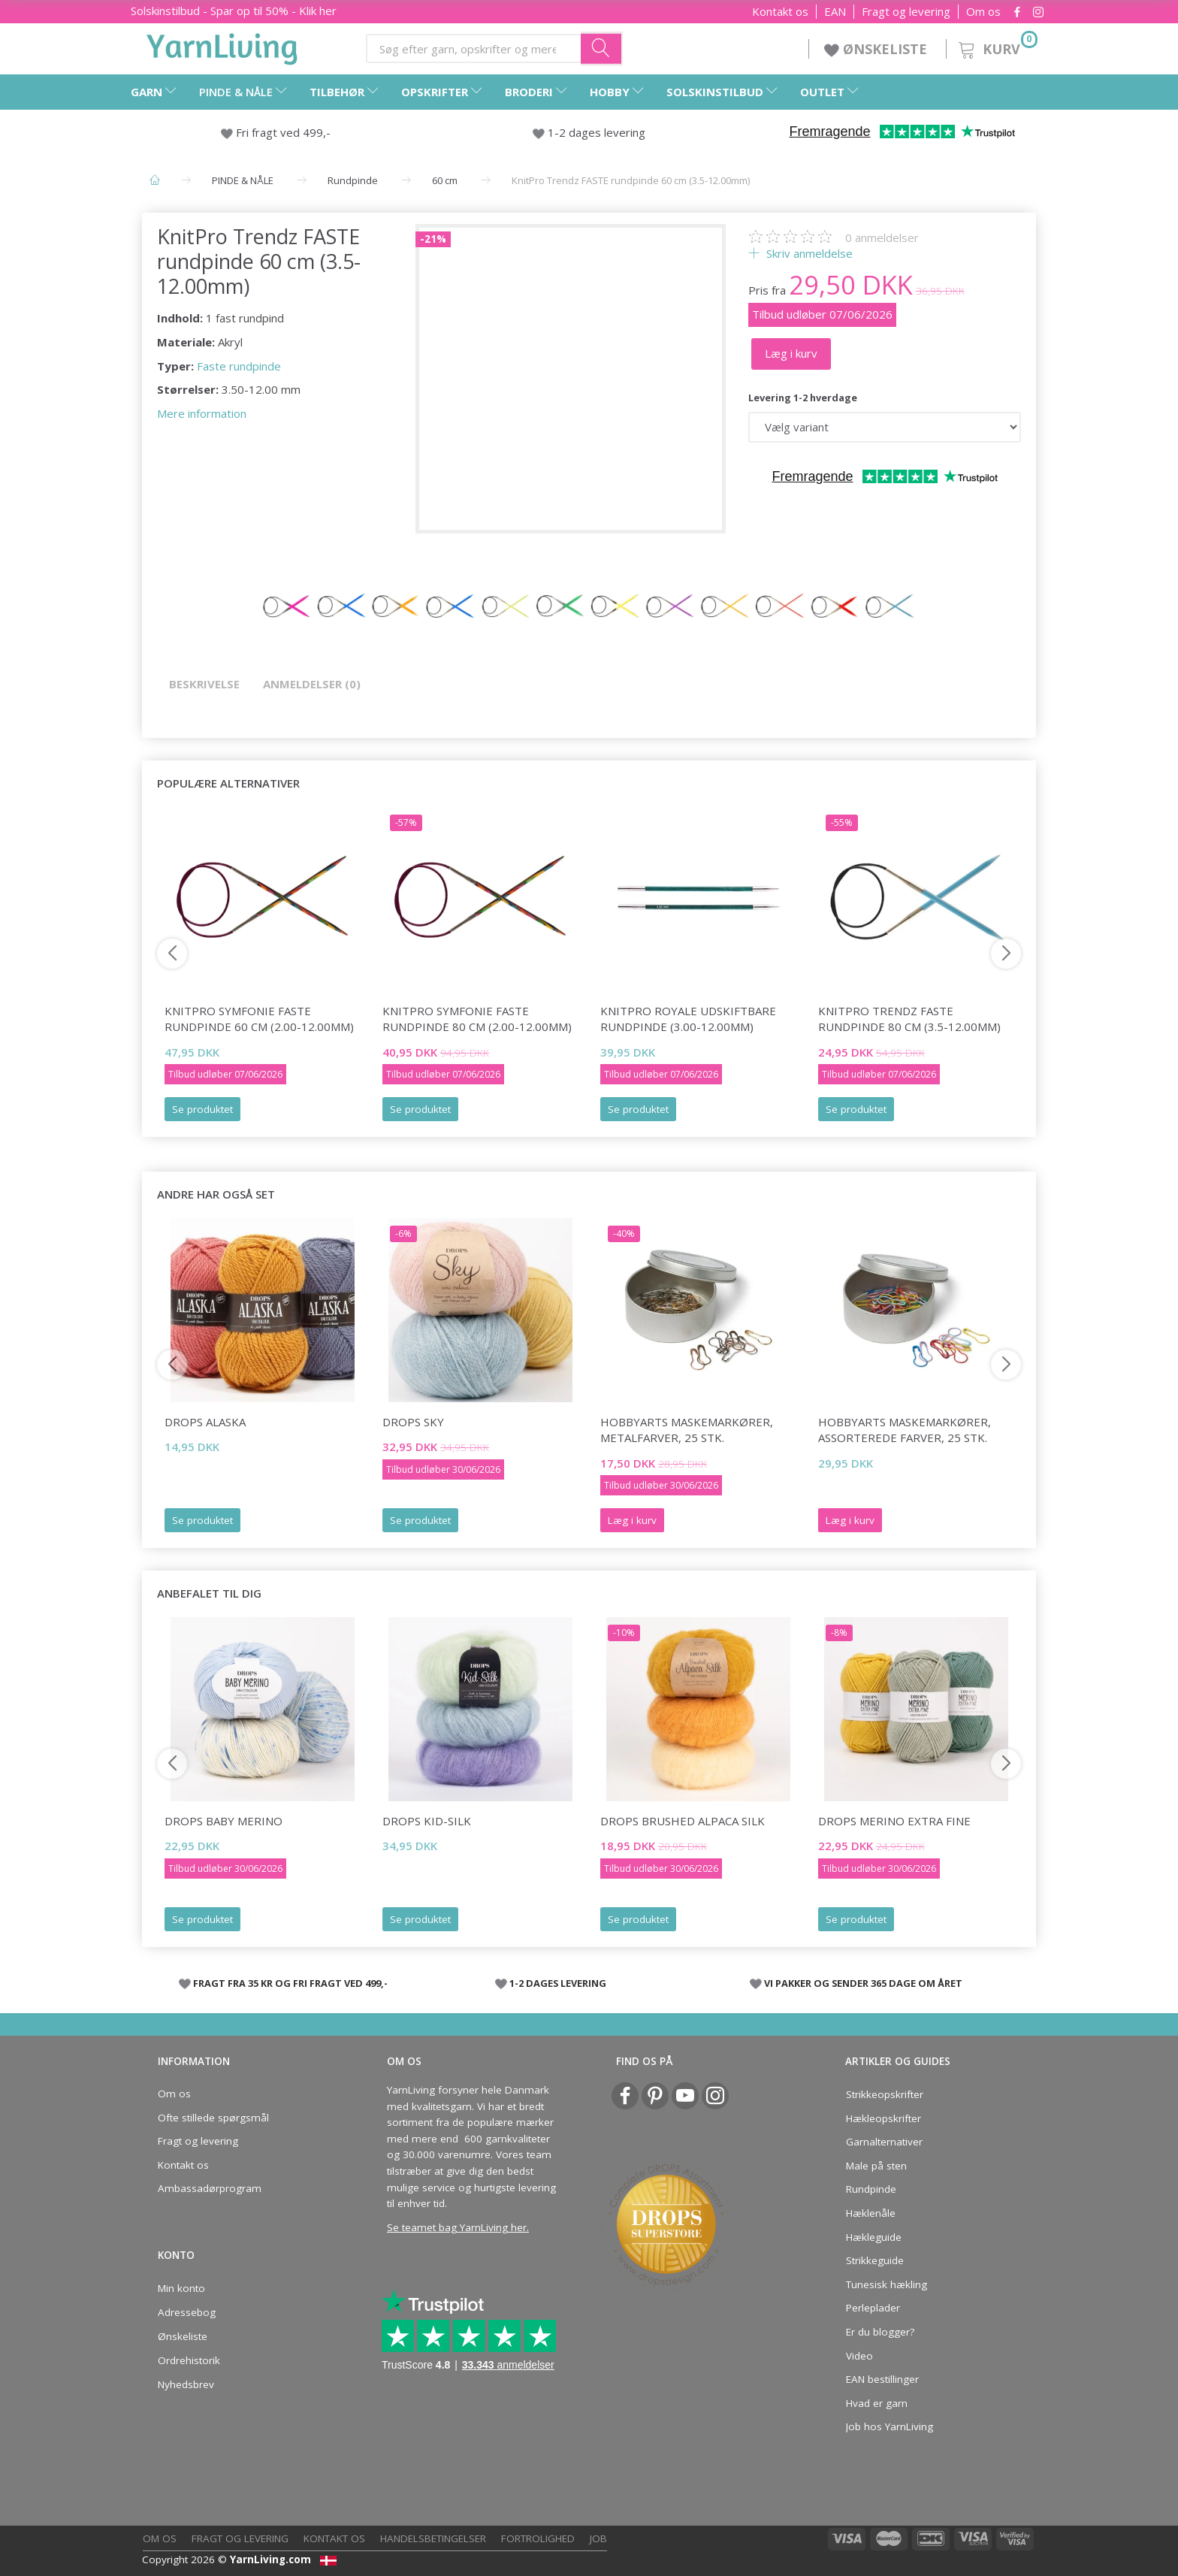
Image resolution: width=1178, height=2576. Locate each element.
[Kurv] (997, 47)
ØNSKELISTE (877, 49)
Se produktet (202, 1109)
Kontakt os (780, 12)
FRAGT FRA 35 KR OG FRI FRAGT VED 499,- (290, 1983)
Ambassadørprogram (209, 2188)
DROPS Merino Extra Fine (894, 1820)
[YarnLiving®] (222, 45)
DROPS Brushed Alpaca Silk (682, 1820)
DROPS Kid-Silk (426, 1820)
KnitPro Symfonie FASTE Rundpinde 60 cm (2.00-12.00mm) (259, 1018)
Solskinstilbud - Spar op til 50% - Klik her (234, 10)
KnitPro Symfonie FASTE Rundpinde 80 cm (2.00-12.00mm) (477, 1018)
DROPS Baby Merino (223, 1820)
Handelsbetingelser (433, 2538)
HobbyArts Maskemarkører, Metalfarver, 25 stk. (686, 1429)
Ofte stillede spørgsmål (213, 2117)
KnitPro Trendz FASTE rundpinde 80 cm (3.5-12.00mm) (909, 1018)
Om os (983, 12)
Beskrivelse (204, 683)
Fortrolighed (538, 2538)
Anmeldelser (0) (312, 683)
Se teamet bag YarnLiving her (457, 2227)
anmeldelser (882, 237)
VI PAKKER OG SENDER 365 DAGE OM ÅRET (863, 1983)
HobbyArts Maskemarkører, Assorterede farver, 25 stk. (904, 1429)
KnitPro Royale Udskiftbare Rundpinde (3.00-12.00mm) (688, 1018)
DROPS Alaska (205, 1421)
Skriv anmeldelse (808, 253)
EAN (835, 12)
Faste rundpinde (239, 365)
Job (598, 2538)
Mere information (201, 413)
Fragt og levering (906, 12)
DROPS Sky (413, 1421)
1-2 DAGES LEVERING (557, 1983)
